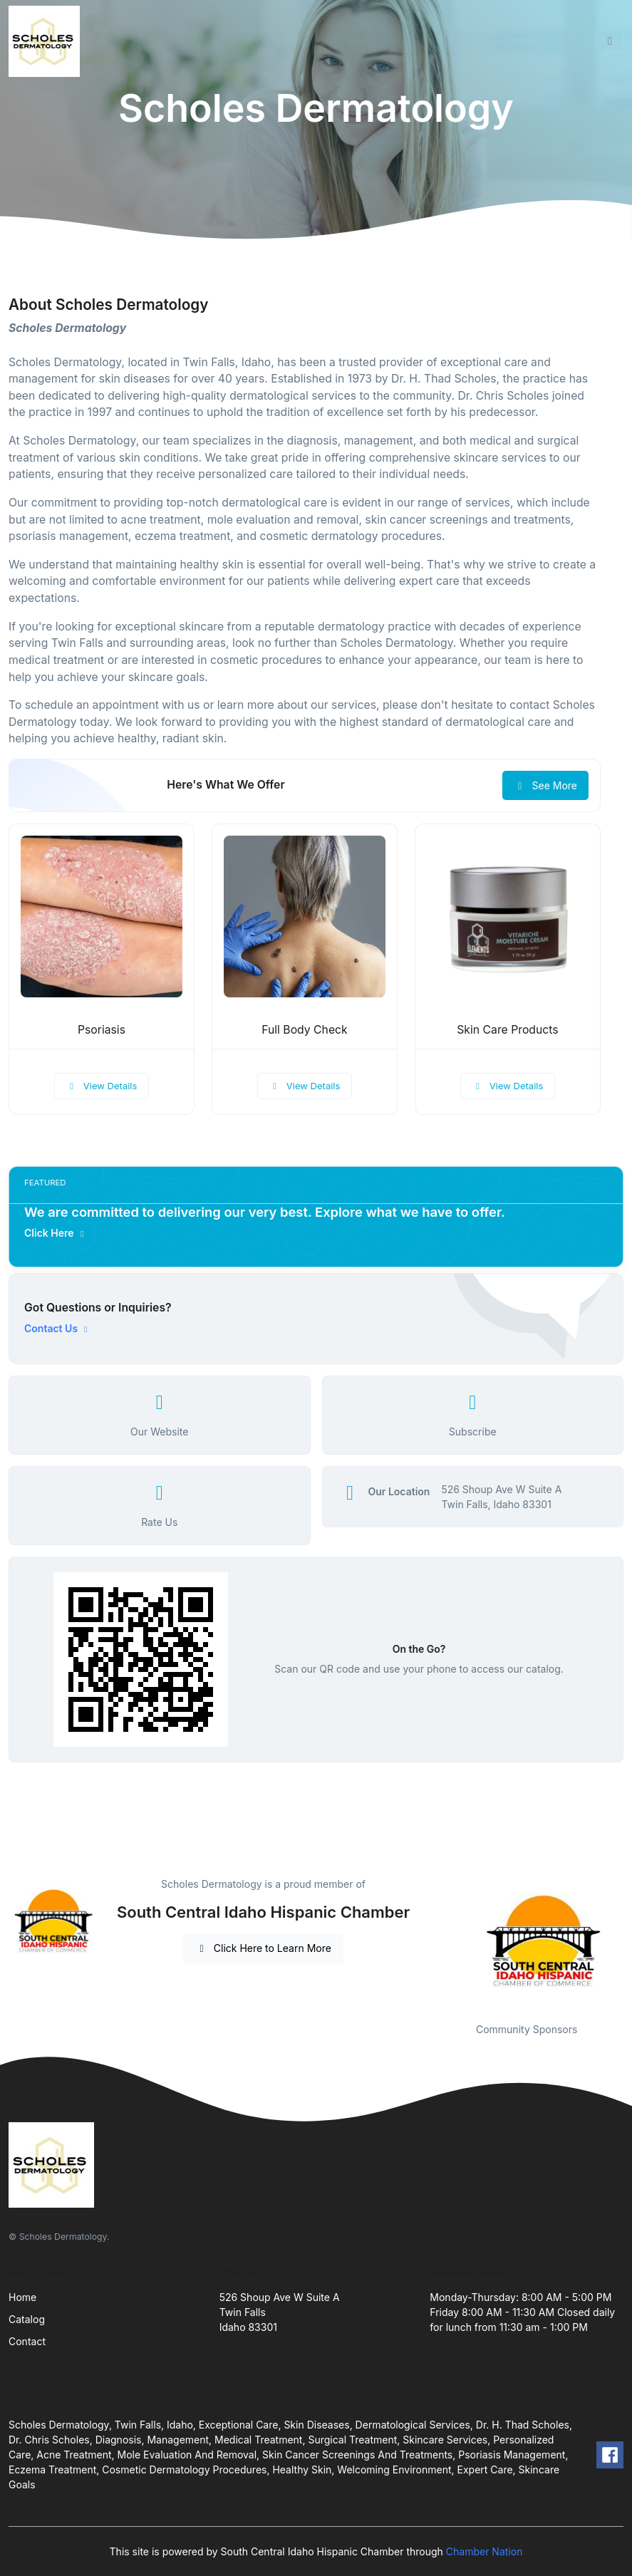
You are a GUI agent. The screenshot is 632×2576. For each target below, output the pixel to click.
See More (545, 785)
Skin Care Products (507, 1030)
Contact (27, 2341)
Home (22, 2297)
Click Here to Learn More (263, 1948)
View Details (102, 1085)
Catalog (27, 2319)
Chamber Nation (484, 2551)
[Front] (47, 41)
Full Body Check (304, 1030)
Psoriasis (101, 1030)
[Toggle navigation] (609, 41)
